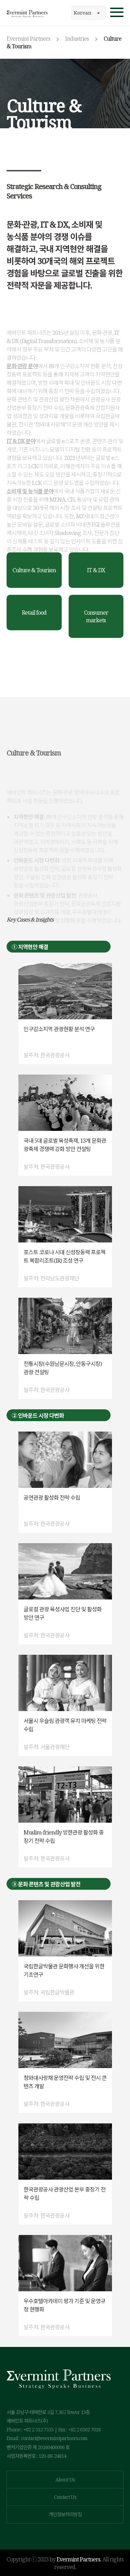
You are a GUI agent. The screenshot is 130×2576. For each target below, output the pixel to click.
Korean (87, 12)
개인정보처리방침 (65, 2514)
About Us (65, 2479)
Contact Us (65, 2497)
